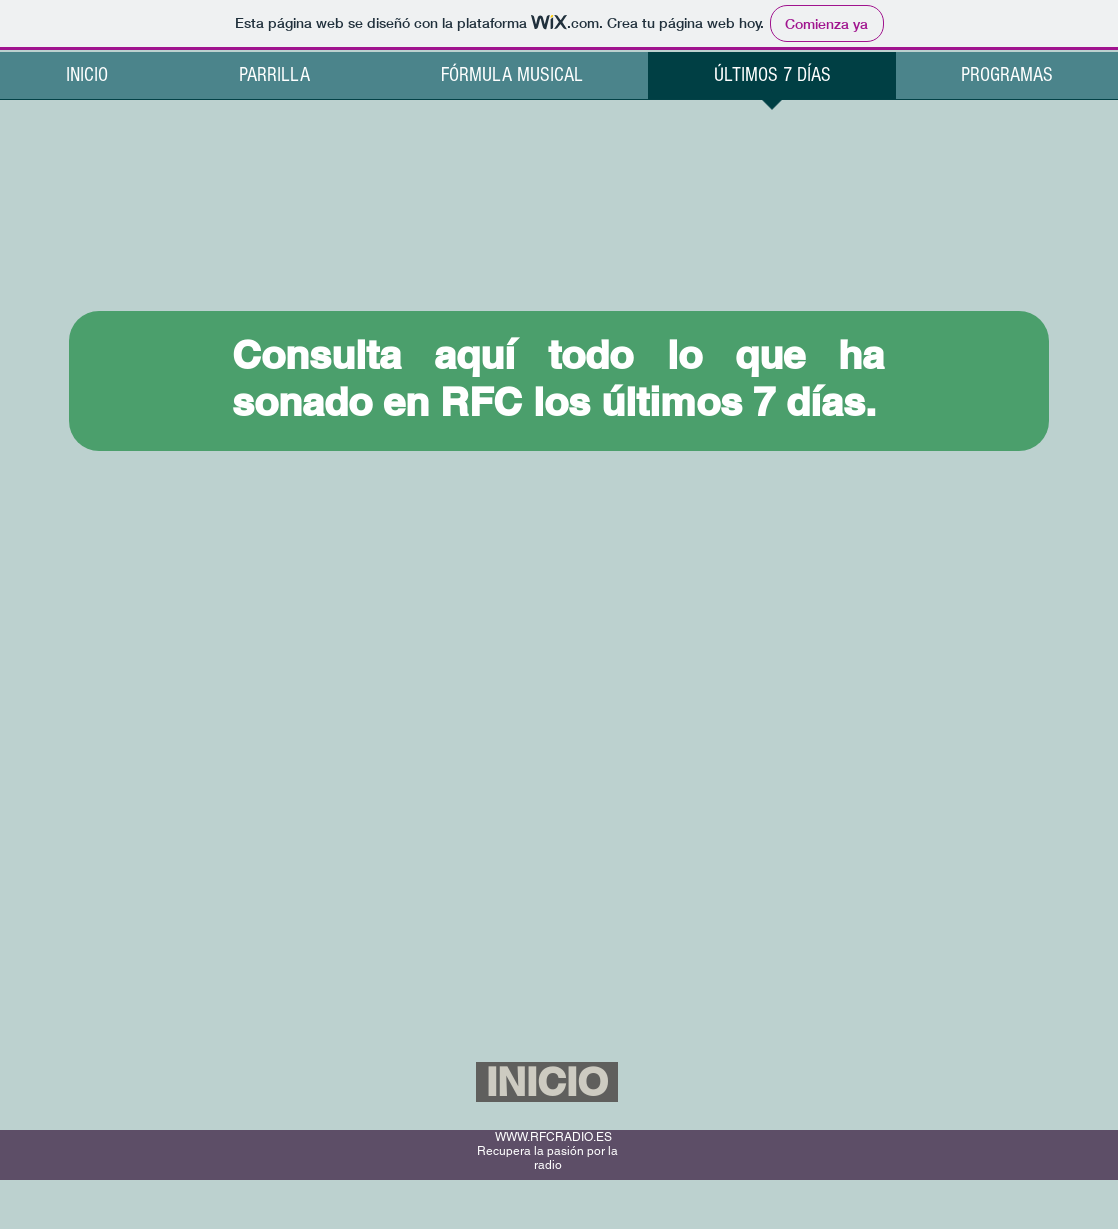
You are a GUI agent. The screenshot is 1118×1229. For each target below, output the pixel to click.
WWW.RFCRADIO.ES (553, 1137)
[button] (1007, 82)
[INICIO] (547, 1082)
